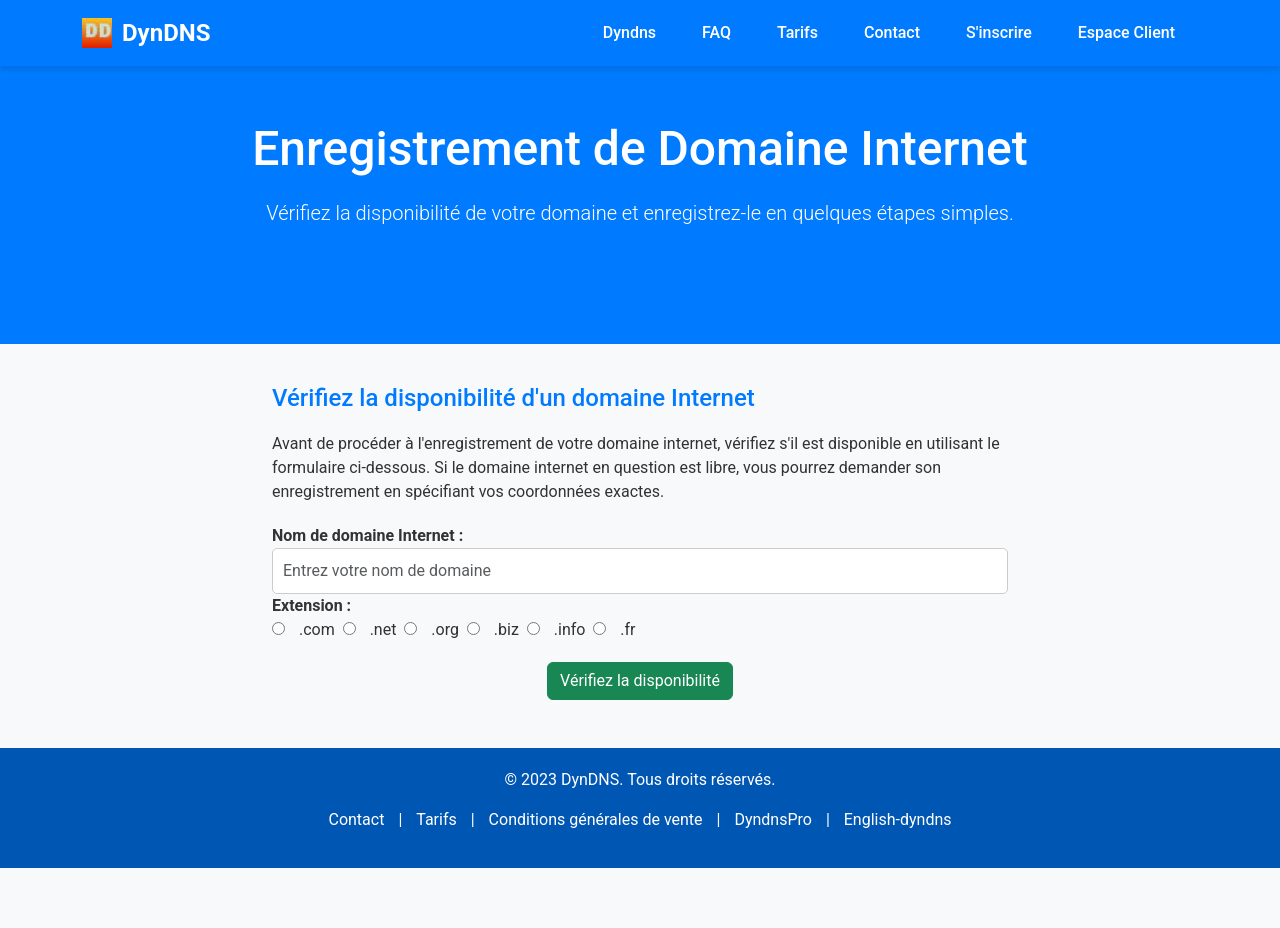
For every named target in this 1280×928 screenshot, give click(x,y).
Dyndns (629, 32)
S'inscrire (999, 32)
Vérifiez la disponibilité (640, 680)
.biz (506, 629)
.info (570, 629)
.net (383, 629)
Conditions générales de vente (596, 819)
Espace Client (1126, 32)
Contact (892, 32)
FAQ (716, 32)
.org (445, 629)
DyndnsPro (773, 819)
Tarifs (797, 32)
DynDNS (146, 33)
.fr (627, 629)
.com (317, 629)
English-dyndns (898, 819)
